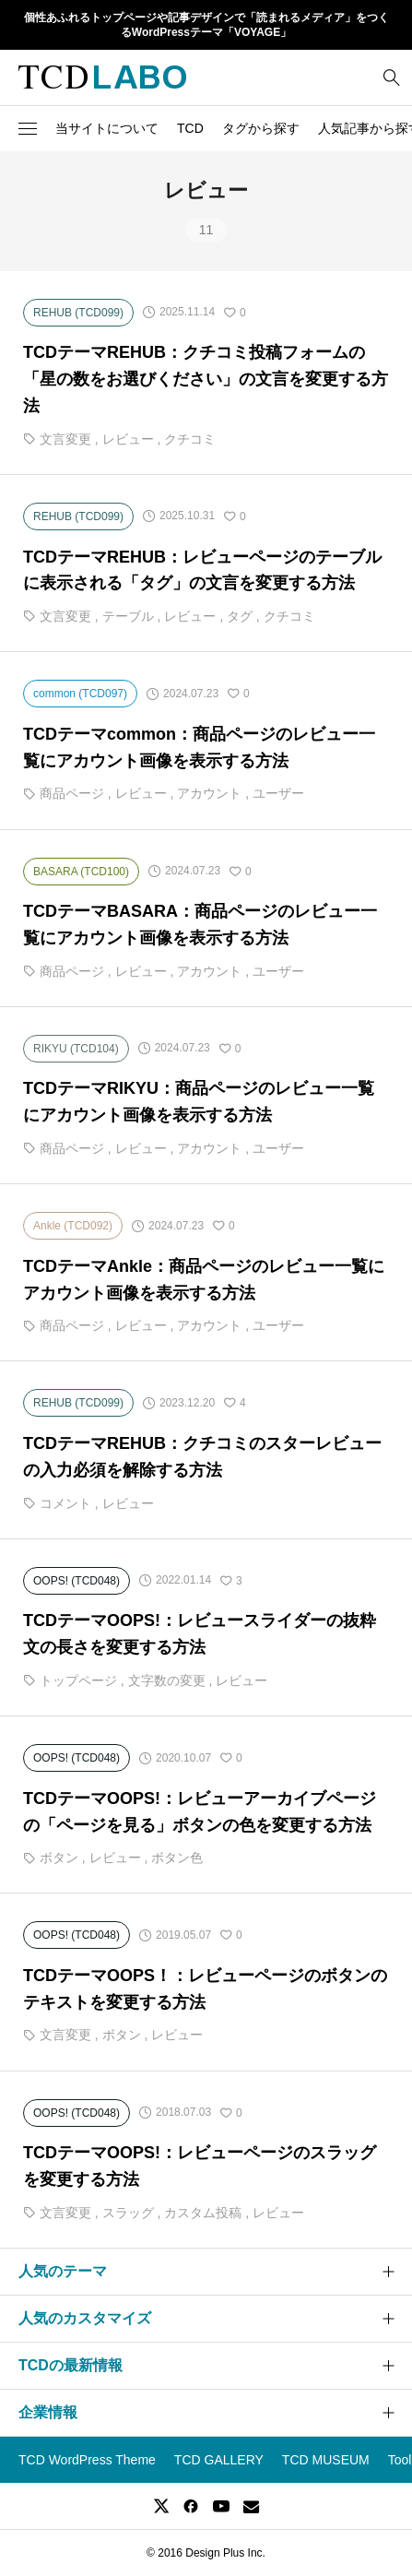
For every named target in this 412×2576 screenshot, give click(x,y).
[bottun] (391, 77)
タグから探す (261, 128)
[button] (27, 128)
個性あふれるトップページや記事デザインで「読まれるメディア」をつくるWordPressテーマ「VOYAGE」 (206, 25)
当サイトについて (107, 128)
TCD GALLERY (219, 2459)
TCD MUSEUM (326, 2459)
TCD (190, 128)
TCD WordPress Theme (87, 2459)
